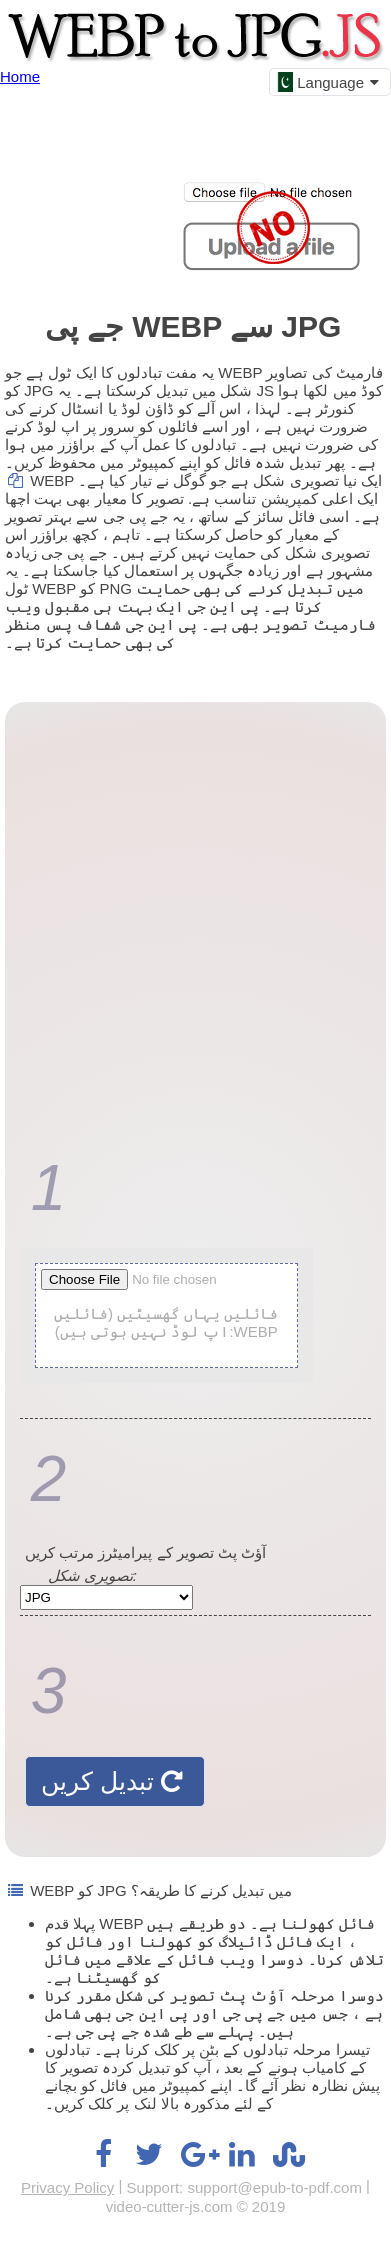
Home (20, 76)
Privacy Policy (67, 2187)
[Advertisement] (190, 922)
